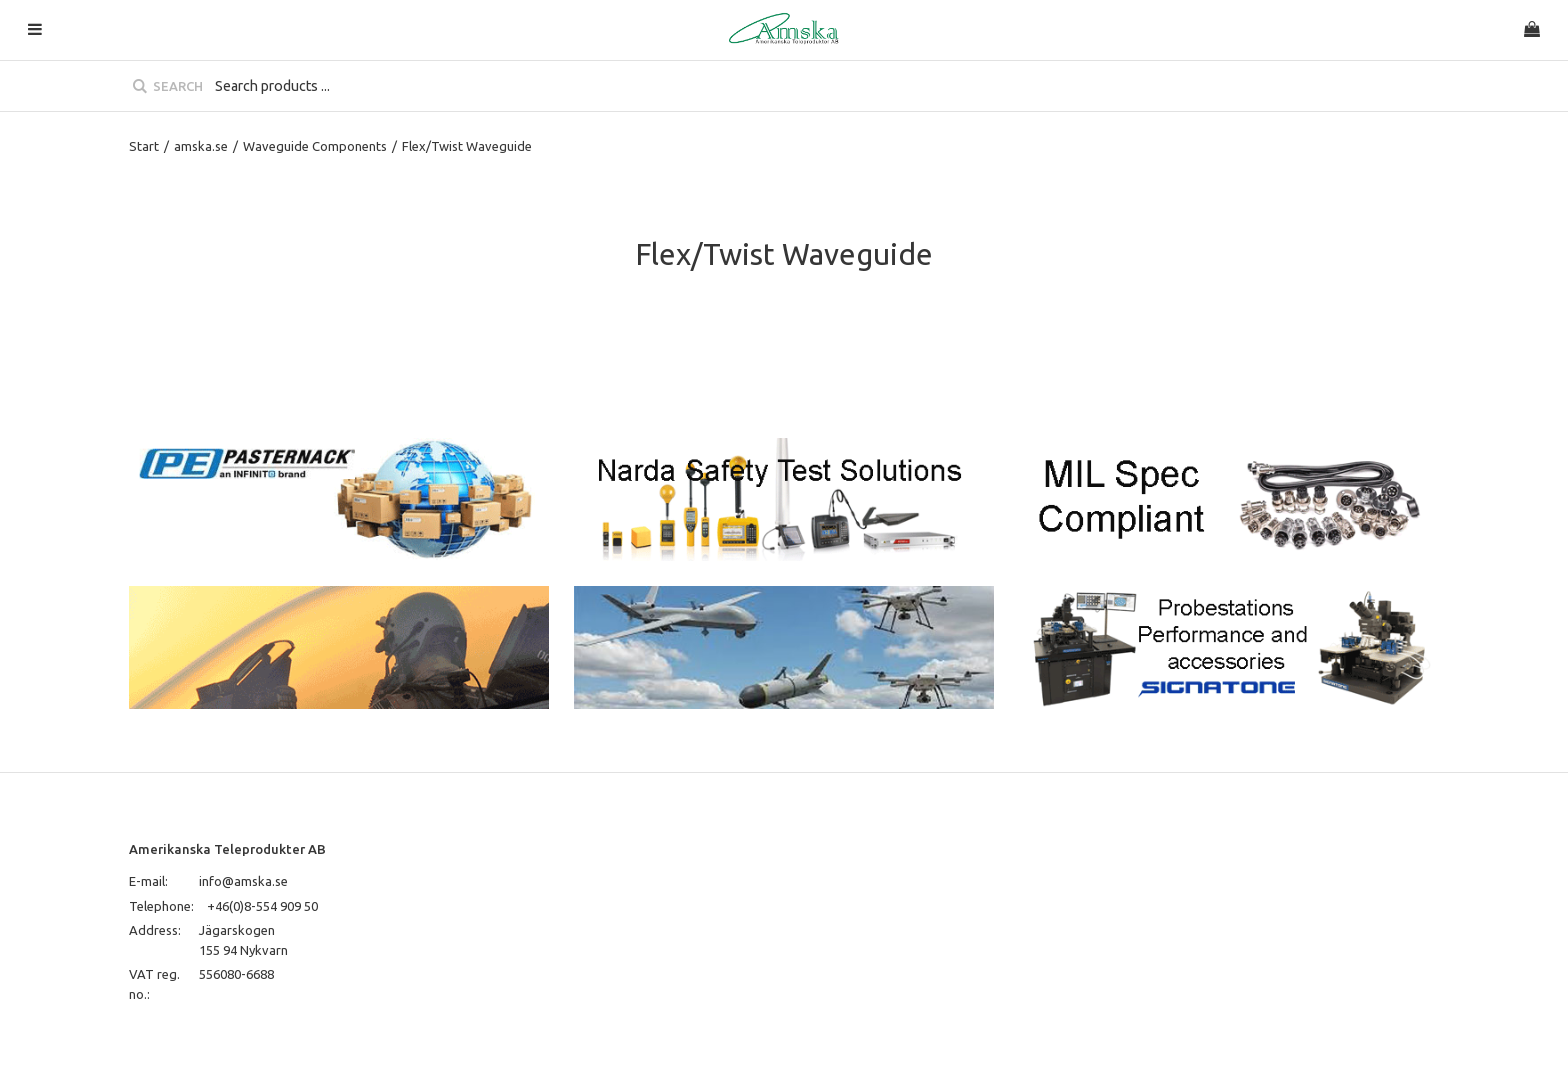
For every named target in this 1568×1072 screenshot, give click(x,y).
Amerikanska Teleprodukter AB (227, 849)
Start (144, 146)
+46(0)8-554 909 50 (262, 906)
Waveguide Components (315, 146)
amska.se (201, 146)
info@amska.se (243, 881)
